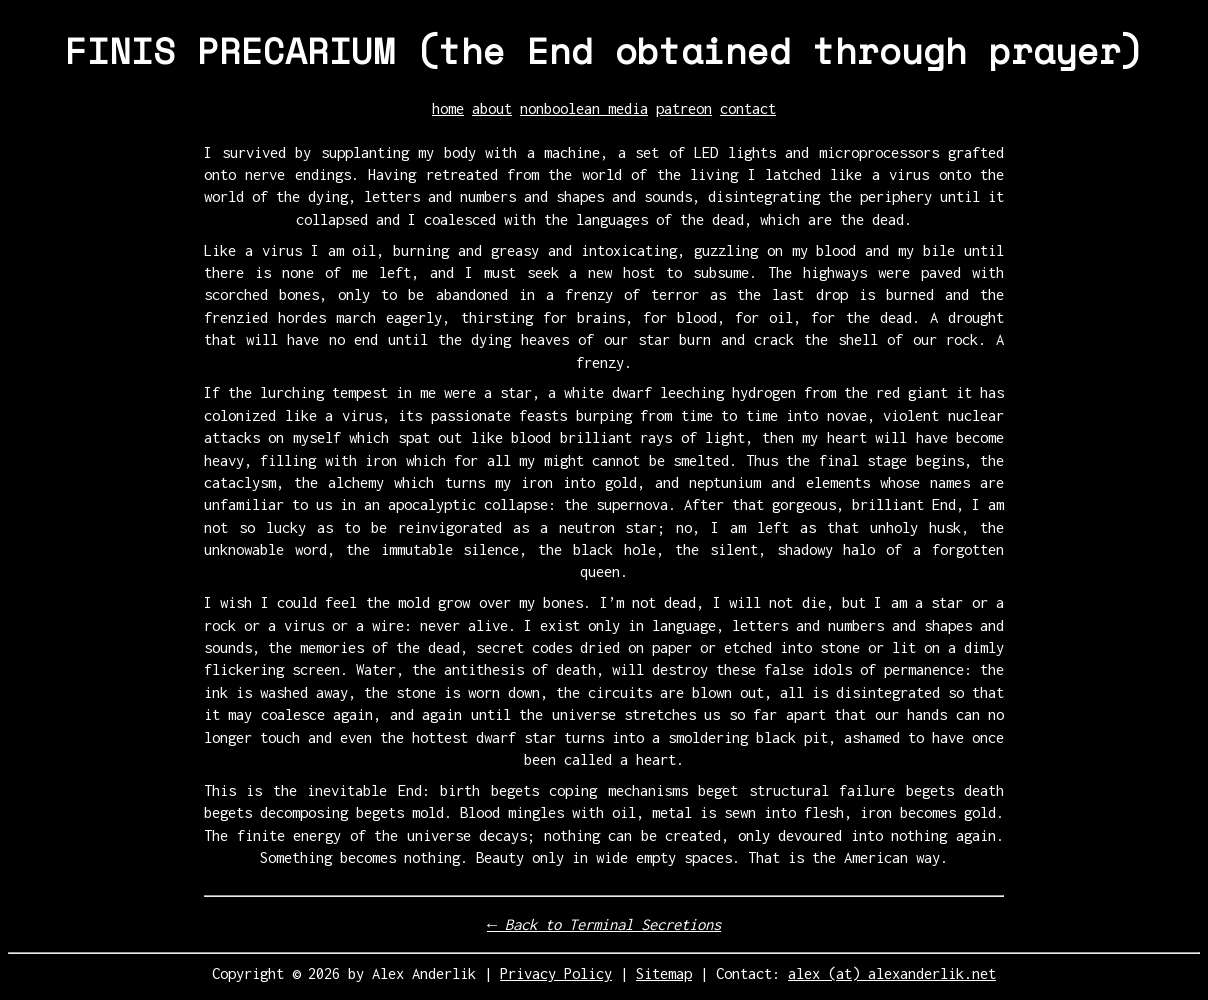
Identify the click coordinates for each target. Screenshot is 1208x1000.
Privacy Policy (556, 973)
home (448, 108)
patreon (684, 108)
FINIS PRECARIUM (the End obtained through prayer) (604, 50)
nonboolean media (584, 108)
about (492, 108)
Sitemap (664, 973)
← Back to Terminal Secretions (604, 924)
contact (748, 108)
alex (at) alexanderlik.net (892, 973)
